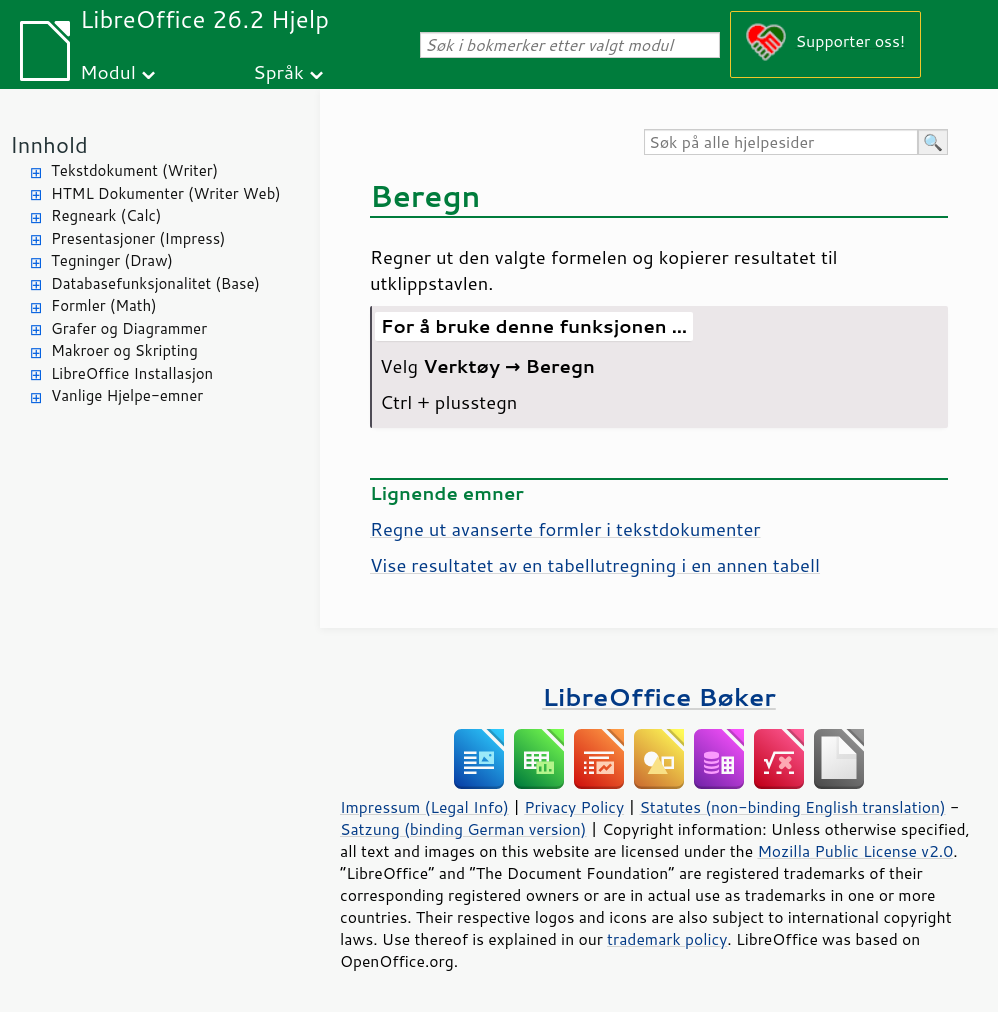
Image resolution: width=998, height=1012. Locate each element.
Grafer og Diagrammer (129, 328)
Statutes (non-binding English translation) (792, 807)
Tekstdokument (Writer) (134, 170)
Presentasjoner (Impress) (138, 238)
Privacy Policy (574, 807)
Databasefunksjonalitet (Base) (155, 283)
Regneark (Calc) (106, 215)
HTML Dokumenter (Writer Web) (166, 193)
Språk (278, 71)
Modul (108, 71)
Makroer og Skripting (124, 350)
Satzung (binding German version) (463, 829)
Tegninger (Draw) (112, 260)
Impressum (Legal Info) (424, 807)
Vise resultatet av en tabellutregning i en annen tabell (595, 565)
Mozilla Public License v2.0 (855, 851)
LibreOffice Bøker (659, 696)
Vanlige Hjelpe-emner (127, 395)
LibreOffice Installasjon (132, 373)
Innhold (49, 144)
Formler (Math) (104, 305)
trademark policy (667, 939)
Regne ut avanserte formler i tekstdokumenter (565, 529)
